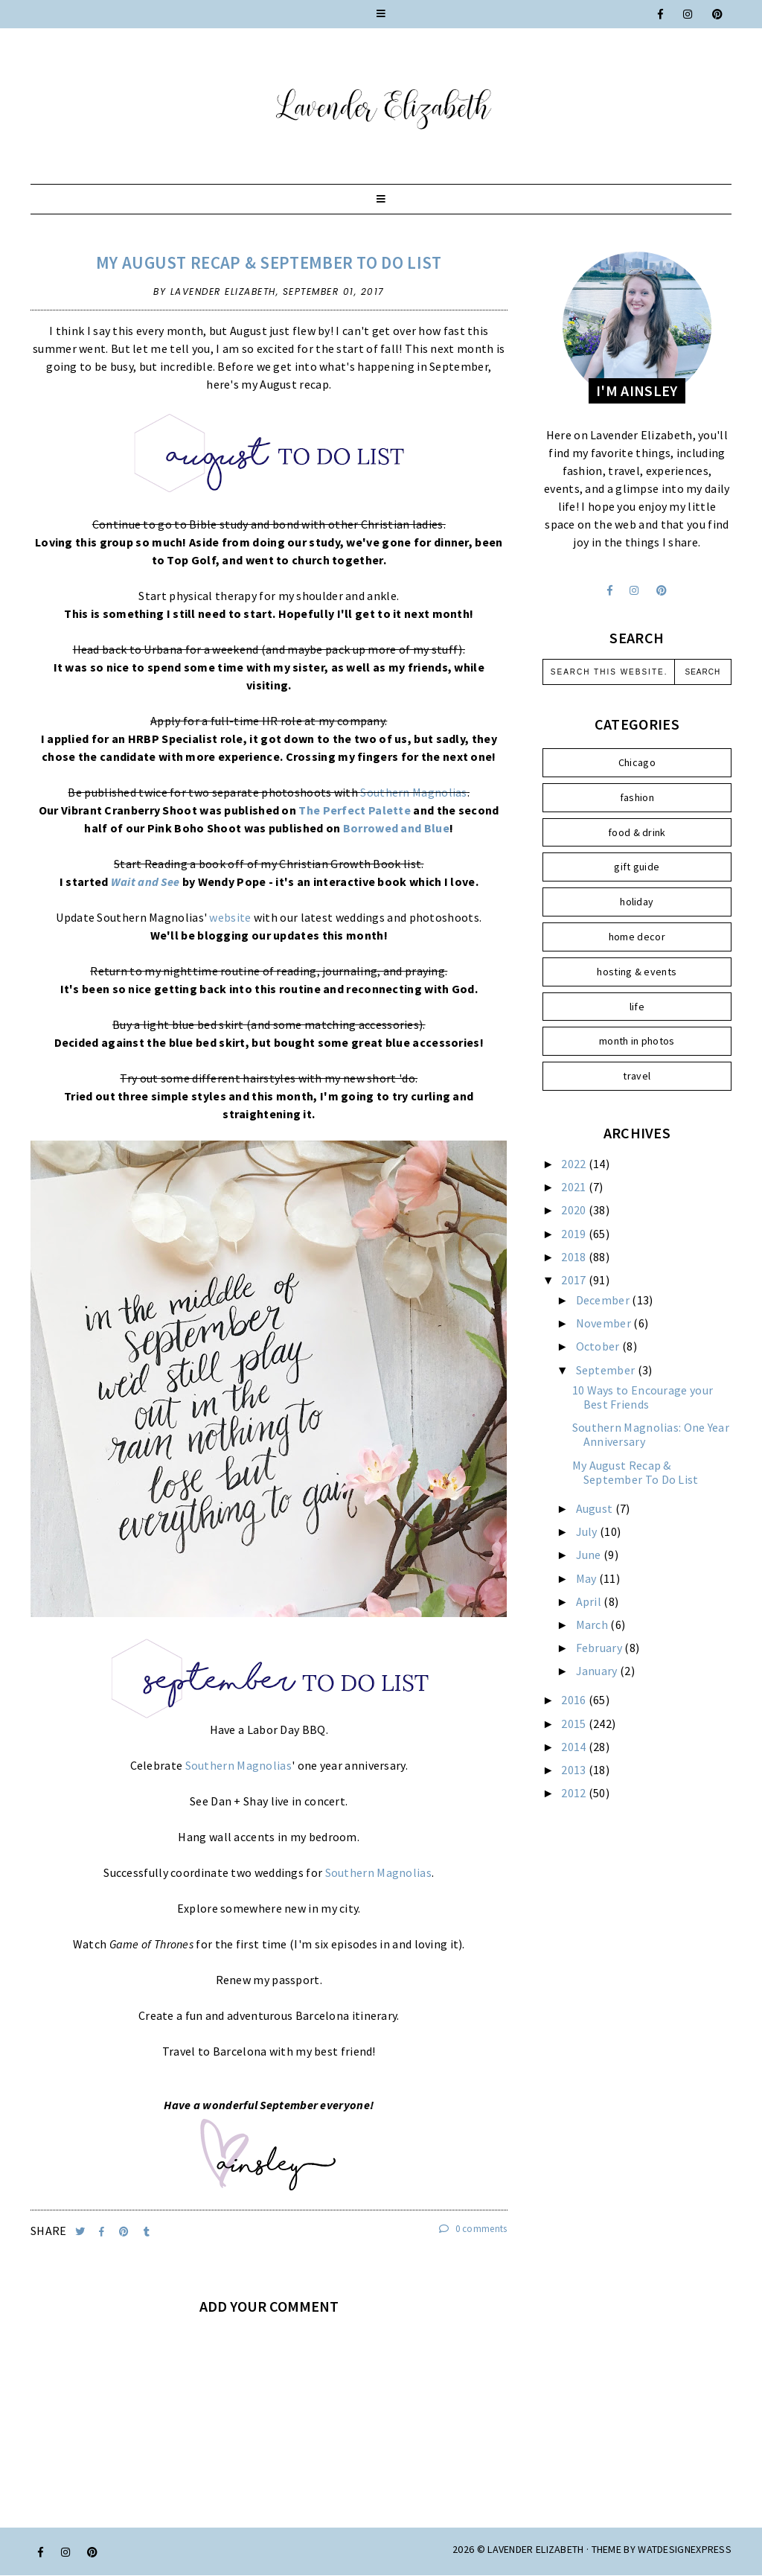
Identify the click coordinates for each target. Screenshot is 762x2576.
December (604, 1299)
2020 (575, 1209)
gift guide (636, 866)
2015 (575, 1723)
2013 (575, 1769)
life (637, 1006)
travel (636, 1076)
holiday (636, 901)
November (605, 1323)
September (607, 1369)
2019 (575, 1233)
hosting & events (636, 971)
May (587, 1578)
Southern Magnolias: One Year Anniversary (650, 1434)
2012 (575, 1792)
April (590, 1601)
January (598, 1670)
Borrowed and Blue (396, 827)
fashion (637, 797)
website (230, 917)
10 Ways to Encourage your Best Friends (643, 1397)
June (590, 1554)
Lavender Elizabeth (535, 2549)
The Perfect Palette (354, 810)
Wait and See (145, 881)
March (593, 1624)
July (588, 1531)
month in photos (637, 1041)
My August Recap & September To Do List (268, 262)
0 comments (473, 2228)
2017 (575, 1279)
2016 (575, 1699)
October (599, 1346)
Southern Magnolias (413, 792)
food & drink (637, 832)
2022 (575, 1163)
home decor (637, 936)
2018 (575, 1256)
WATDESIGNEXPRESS (684, 2549)
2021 (575, 1186)
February (600, 1647)
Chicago (637, 762)
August (595, 1508)
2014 (575, 1746)
